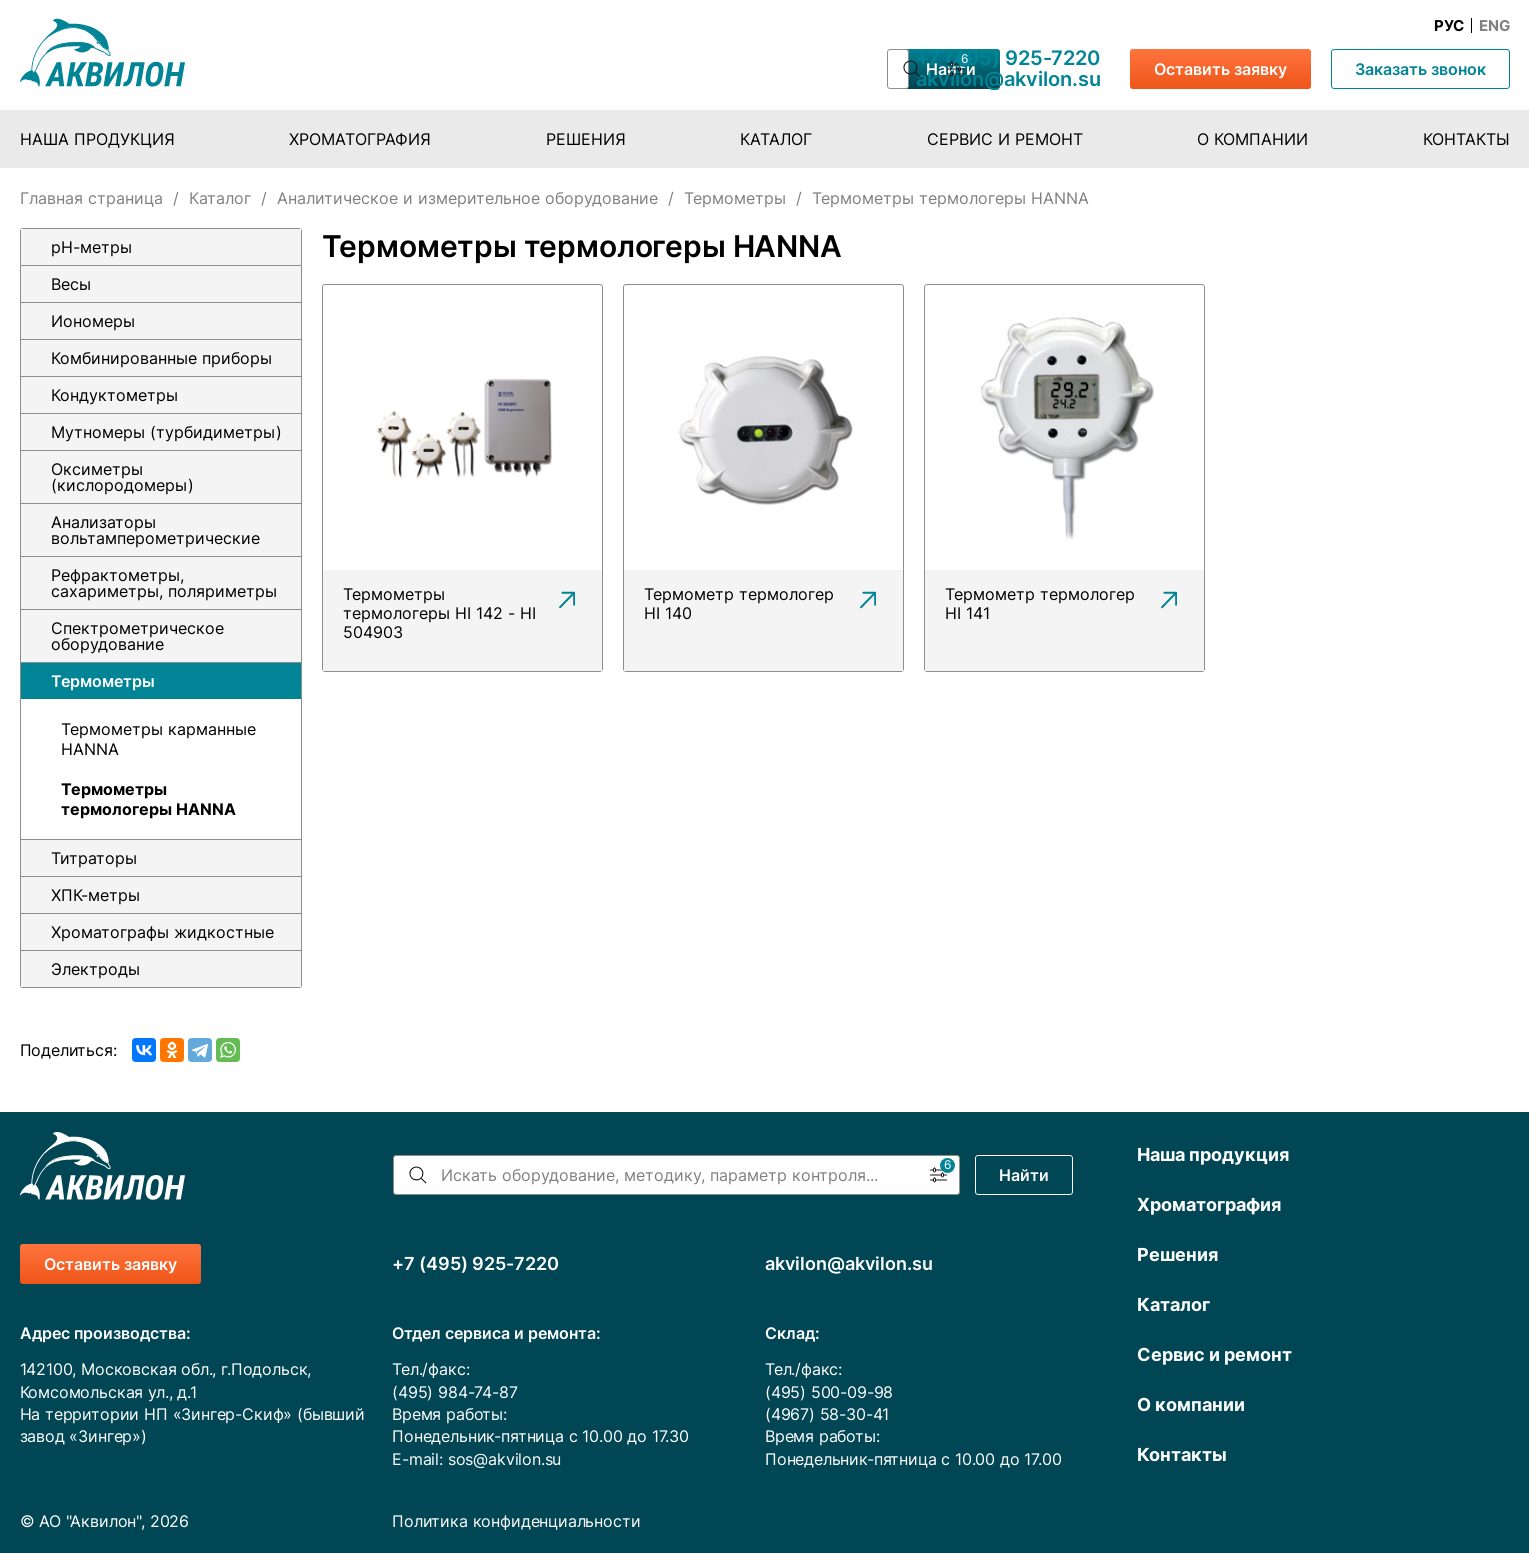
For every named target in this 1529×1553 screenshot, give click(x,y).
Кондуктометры (114, 395)
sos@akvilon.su (505, 1459)
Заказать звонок (1420, 69)
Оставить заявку (1220, 69)
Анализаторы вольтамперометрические (155, 530)
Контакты (1466, 139)
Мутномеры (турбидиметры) (166, 432)
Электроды (95, 969)
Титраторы (94, 858)
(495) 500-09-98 (829, 1392)
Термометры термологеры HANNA (148, 799)
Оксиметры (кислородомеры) (122, 477)
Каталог (776, 139)
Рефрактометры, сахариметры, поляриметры (164, 583)
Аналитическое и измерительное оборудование (467, 198)
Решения (586, 139)
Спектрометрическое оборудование (137, 636)
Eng (1494, 26)
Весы (71, 284)
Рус (1449, 26)
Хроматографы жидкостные (162, 932)
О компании (1252, 139)
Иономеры (93, 321)
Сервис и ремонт (1005, 139)
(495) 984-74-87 (454, 1392)
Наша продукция (97, 139)
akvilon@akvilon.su (1008, 79)
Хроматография (360, 139)
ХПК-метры (95, 895)
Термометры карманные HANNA (158, 739)
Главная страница (91, 198)
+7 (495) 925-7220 (1008, 58)
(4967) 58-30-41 (827, 1414)
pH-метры (91, 247)
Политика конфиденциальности (516, 1521)
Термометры (735, 198)
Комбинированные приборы (161, 358)
